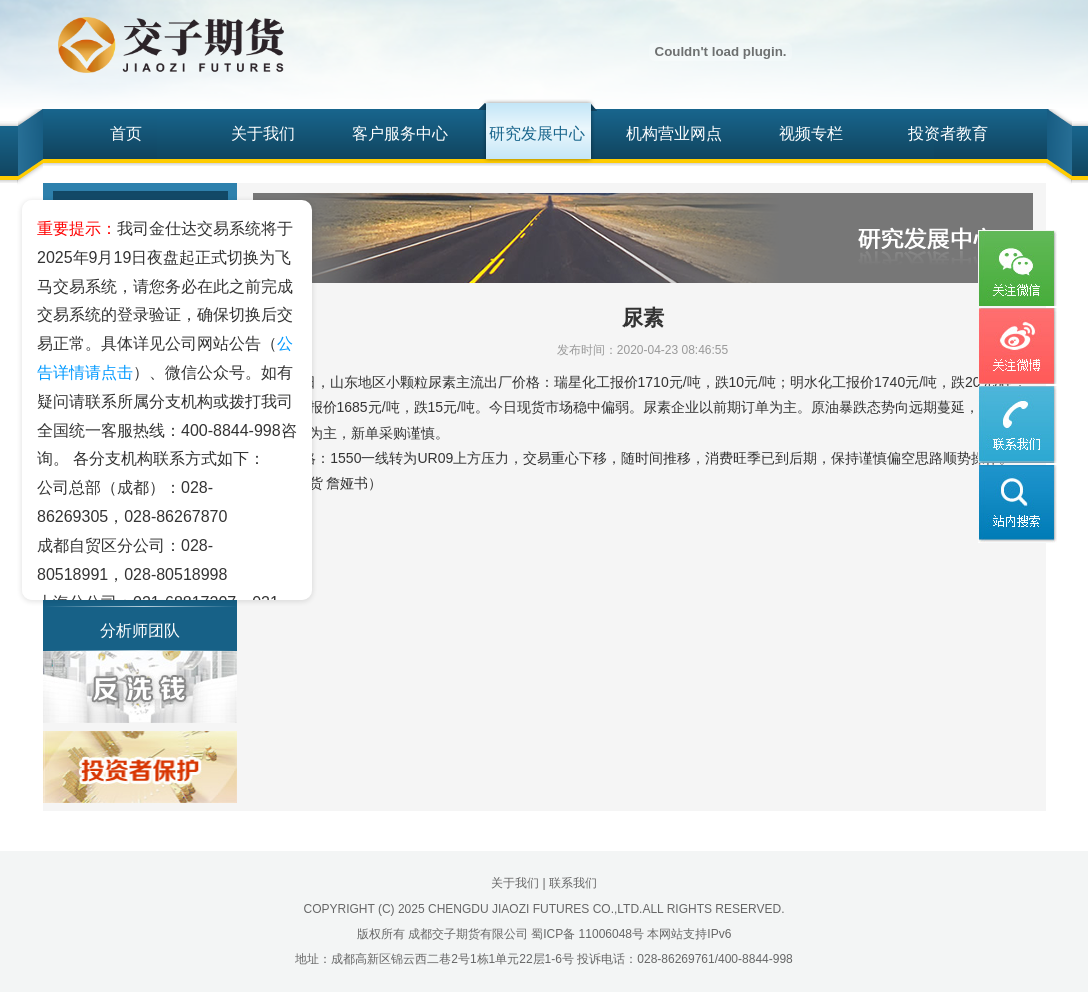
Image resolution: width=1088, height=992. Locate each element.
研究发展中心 (537, 133)
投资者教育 (948, 133)
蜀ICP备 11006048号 (587, 934)
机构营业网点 (674, 133)
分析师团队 (140, 630)
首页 (126, 133)
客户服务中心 (400, 133)
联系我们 (573, 883)
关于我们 (263, 133)
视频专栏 (811, 133)
